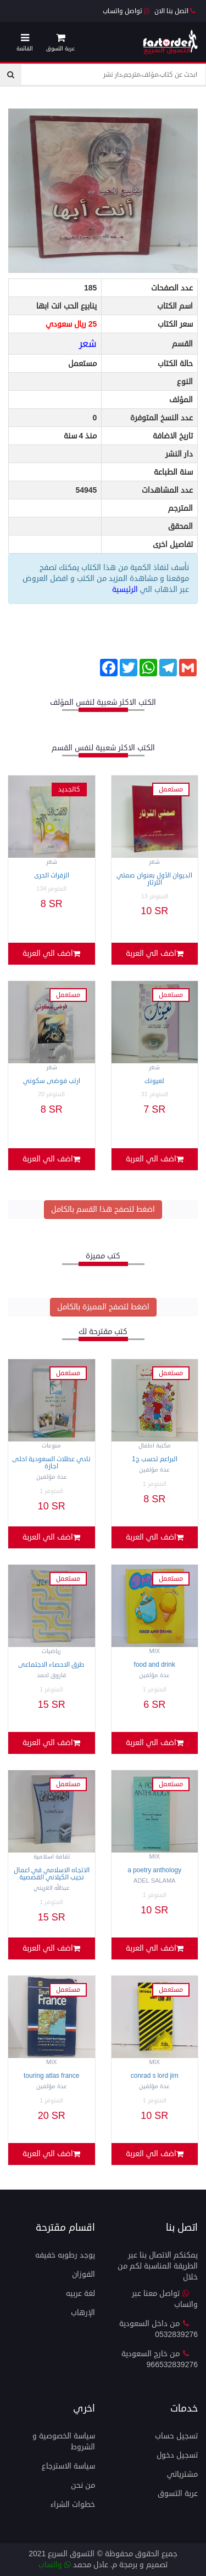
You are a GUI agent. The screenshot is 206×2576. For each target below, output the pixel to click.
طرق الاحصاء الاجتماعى (51, 1664)
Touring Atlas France (51, 2076)
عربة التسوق (178, 2493)
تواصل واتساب (126, 11)
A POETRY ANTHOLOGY (154, 1870)
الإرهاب (83, 2312)
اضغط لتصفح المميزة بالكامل (103, 1307)
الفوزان (83, 2274)
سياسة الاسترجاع (68, 2466)
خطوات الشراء (73, 2504)
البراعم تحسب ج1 (154, 1459)
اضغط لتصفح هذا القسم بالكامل (103, 1209)
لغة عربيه (80, 2293)
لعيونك (154, 1081)
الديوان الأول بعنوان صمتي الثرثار (154, 879)
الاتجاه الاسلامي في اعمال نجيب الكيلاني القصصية (52, 1874)
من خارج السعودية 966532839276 (159, 2359)
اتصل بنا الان (174, 11)
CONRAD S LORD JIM (155, 2076)
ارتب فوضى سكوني (51, 1081)
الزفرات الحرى (51, 875)
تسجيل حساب (176, 2436)
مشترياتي (182, 2474)
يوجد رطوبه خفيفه (65, 2255)
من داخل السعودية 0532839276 (158, 2329)
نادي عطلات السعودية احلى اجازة (51, 1463)
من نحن (83, 2485)
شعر (88, 344)
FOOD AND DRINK (154, 1664)
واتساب (54, 2565)
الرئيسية (126, 589)
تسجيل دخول (177, 2455)
